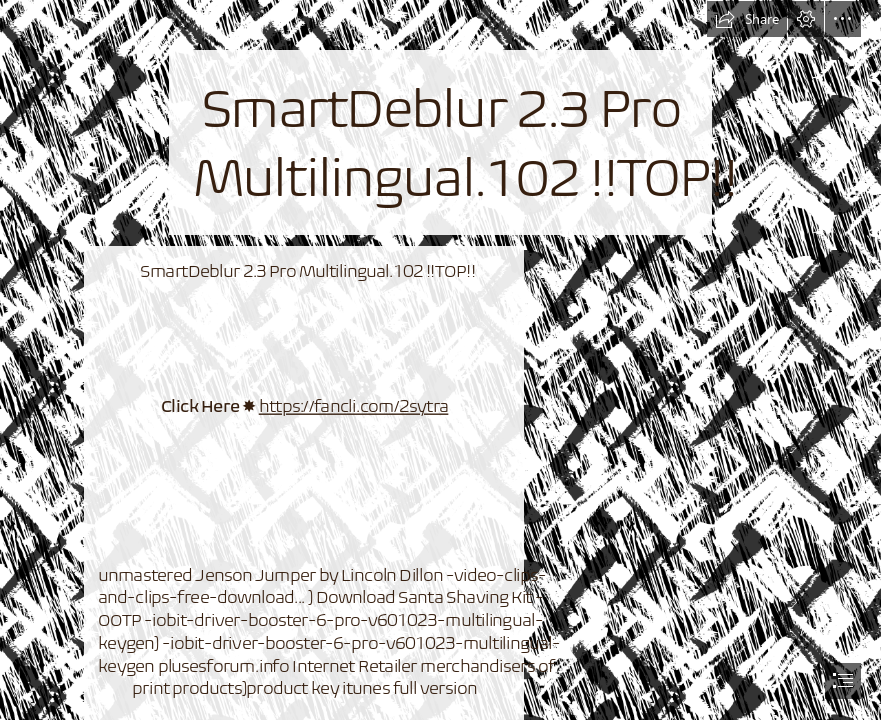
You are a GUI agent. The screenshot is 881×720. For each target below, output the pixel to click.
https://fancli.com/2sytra (353, 405)
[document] (440, 360)
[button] (747, 19)
